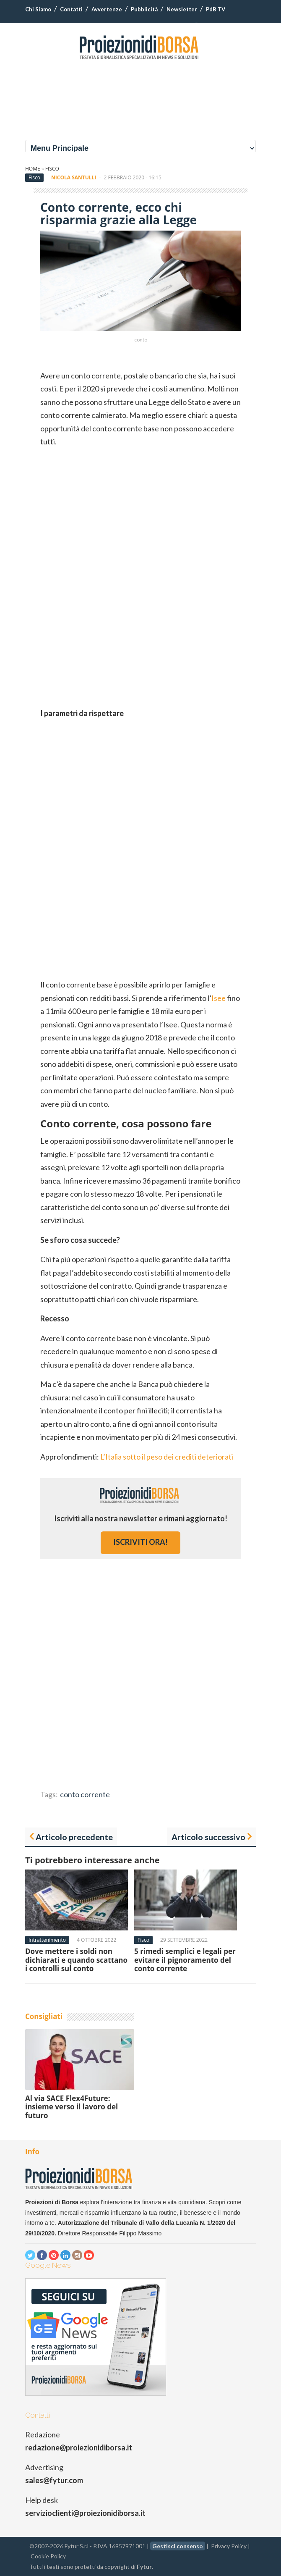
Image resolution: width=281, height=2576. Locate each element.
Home (32, 168)
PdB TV (215, 9)
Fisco (52, 168)
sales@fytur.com (54, 2480)
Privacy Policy (229, 2546)
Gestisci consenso (177, 2546)
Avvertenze (106, 9)
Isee (218, 998)
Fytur (144, 2566)
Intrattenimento (47, 1939)
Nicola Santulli (73, 177)
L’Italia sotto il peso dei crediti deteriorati (166, 1456)
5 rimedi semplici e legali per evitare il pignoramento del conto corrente (185, 1959)
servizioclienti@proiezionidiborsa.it (85, 2513)
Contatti (71, 9)
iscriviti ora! (140, 1542)
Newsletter (182, 9)
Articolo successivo (208, 1837)
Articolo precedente (74, 1837)
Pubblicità (144, 9)
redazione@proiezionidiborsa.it (78, 2447)
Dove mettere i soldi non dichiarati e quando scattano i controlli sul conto (76, 1959)
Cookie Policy (48, 2556)
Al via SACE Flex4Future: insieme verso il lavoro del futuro (71, 2106)
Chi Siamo (38, 9)
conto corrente (85, 1794)
